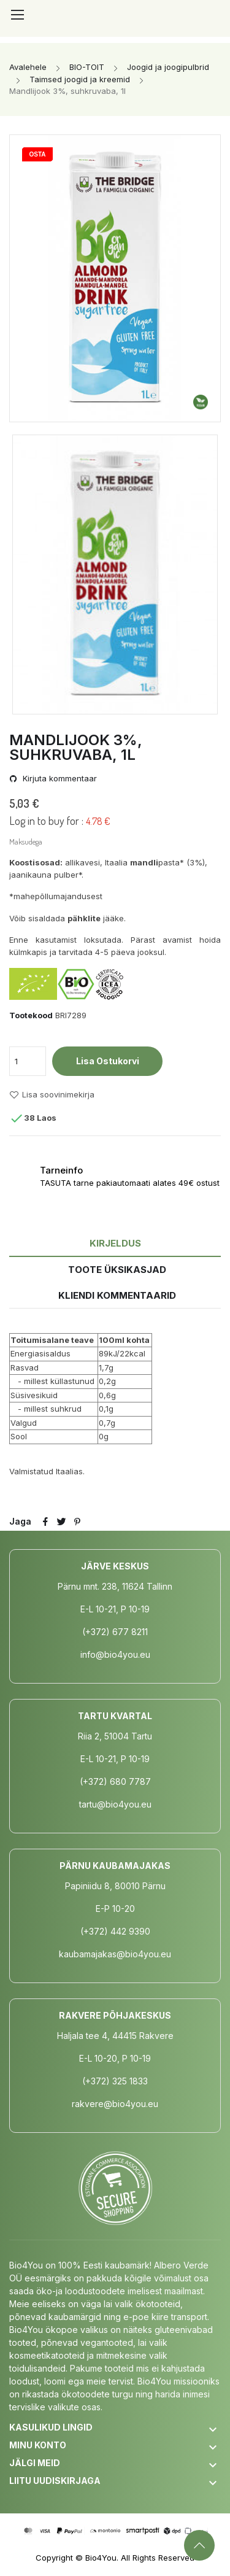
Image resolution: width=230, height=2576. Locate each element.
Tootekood (31, 1015)
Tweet (61, 1521)
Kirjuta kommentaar (58, 779)
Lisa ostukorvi (107, 1061)
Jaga (45, 1521)
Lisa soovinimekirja (51, 1095)
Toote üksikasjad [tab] (117, 1269)
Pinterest (77, 1521)
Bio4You (101, 2557)
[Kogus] (27, 1061)
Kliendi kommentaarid (117, 1295)
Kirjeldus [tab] (115, 1243)
